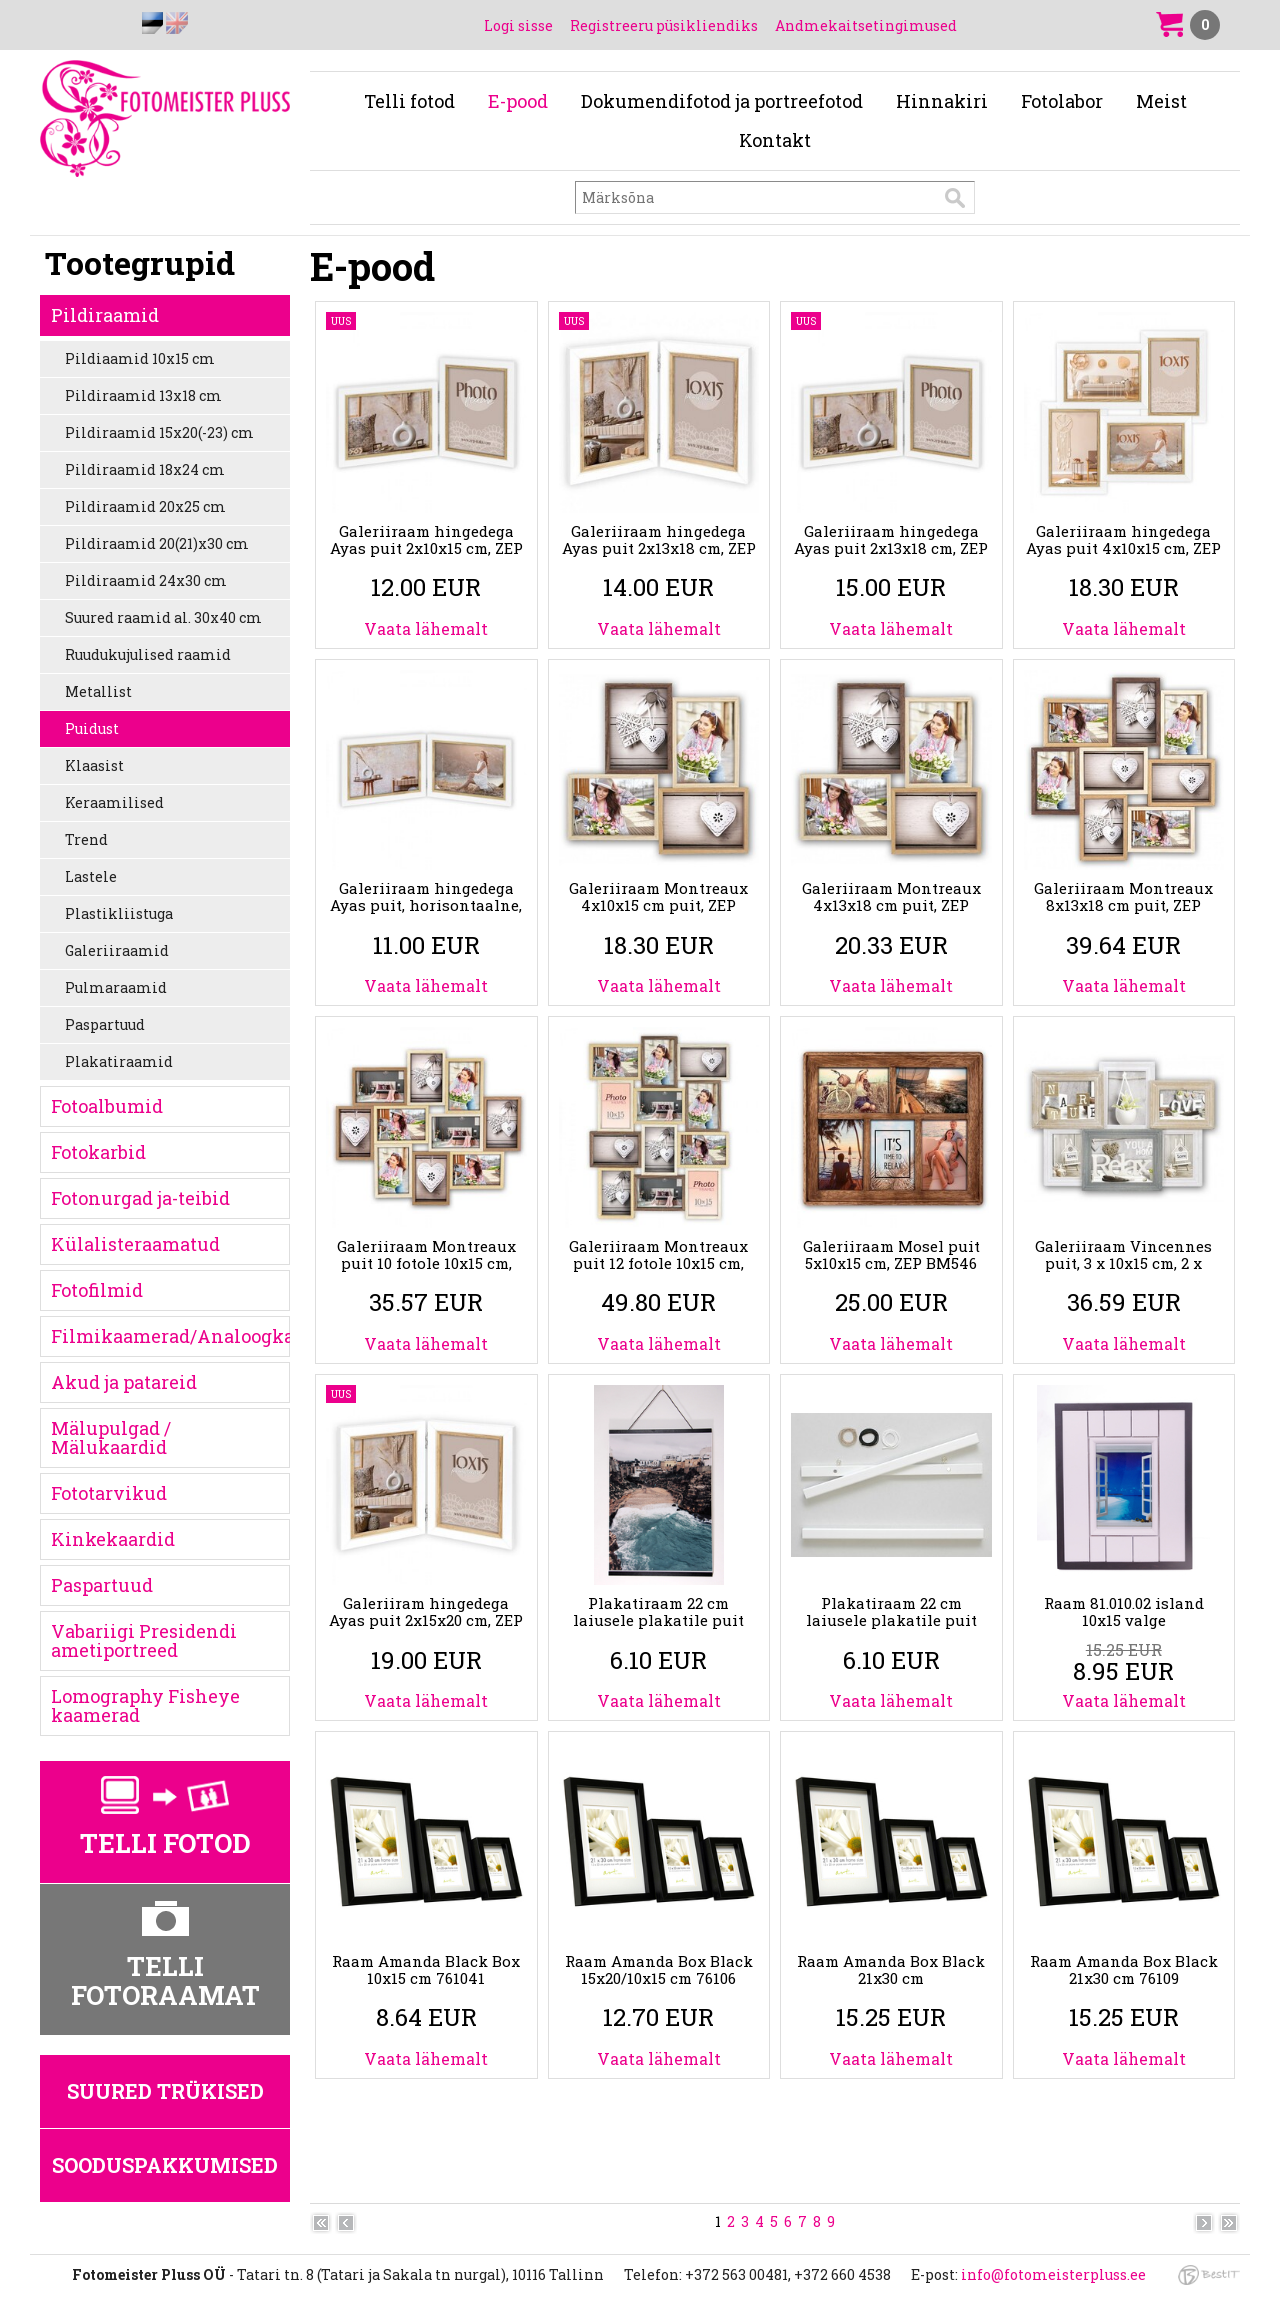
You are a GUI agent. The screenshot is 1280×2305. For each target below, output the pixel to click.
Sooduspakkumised (165, 2165)
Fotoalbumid (107, 1106)
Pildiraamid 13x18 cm (143, 395)
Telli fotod (409, 101)
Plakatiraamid (119, 1061)
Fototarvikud (109, 1493)
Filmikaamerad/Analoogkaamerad (170, 1336)
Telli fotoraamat (165, 1980)
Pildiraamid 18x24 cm (145, 469)
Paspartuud (105, 1024)
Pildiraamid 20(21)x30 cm (157, 543)
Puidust (92, 728)
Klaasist (94, 765)
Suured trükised (165, 2091)
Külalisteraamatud (135, 1244)
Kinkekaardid (113, 1539)
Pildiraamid (105, 315)
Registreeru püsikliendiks (664, 25)
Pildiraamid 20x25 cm (145, 506)
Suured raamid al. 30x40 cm (163, 617)
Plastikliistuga (119, 913)
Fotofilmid (97, 1290)
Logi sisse (518, 25)
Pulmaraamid (116, 987)
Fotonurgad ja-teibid (140, 1198)
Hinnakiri (942, 101)
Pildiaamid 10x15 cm (140, 358)
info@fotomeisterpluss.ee (1053, 2274)
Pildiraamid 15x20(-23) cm (159, 432)
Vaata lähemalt (426, 628)
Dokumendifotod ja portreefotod (722, 101)
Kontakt (775, 140)
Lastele (91, 876)
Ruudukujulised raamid (148, 654)
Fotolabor (1062, 101)
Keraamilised (114, 802)
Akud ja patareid (124, 1382)
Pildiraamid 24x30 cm (146, 580)
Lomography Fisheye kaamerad (145, 1705)
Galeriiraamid (117, 950)
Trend (86, 839)
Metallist (98, 691)
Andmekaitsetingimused (866, 25)
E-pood (518, 101)
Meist (1161, 101)
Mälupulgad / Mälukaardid (111, 1437)
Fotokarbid (98, 1152)
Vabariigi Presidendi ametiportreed (144, 1640)
